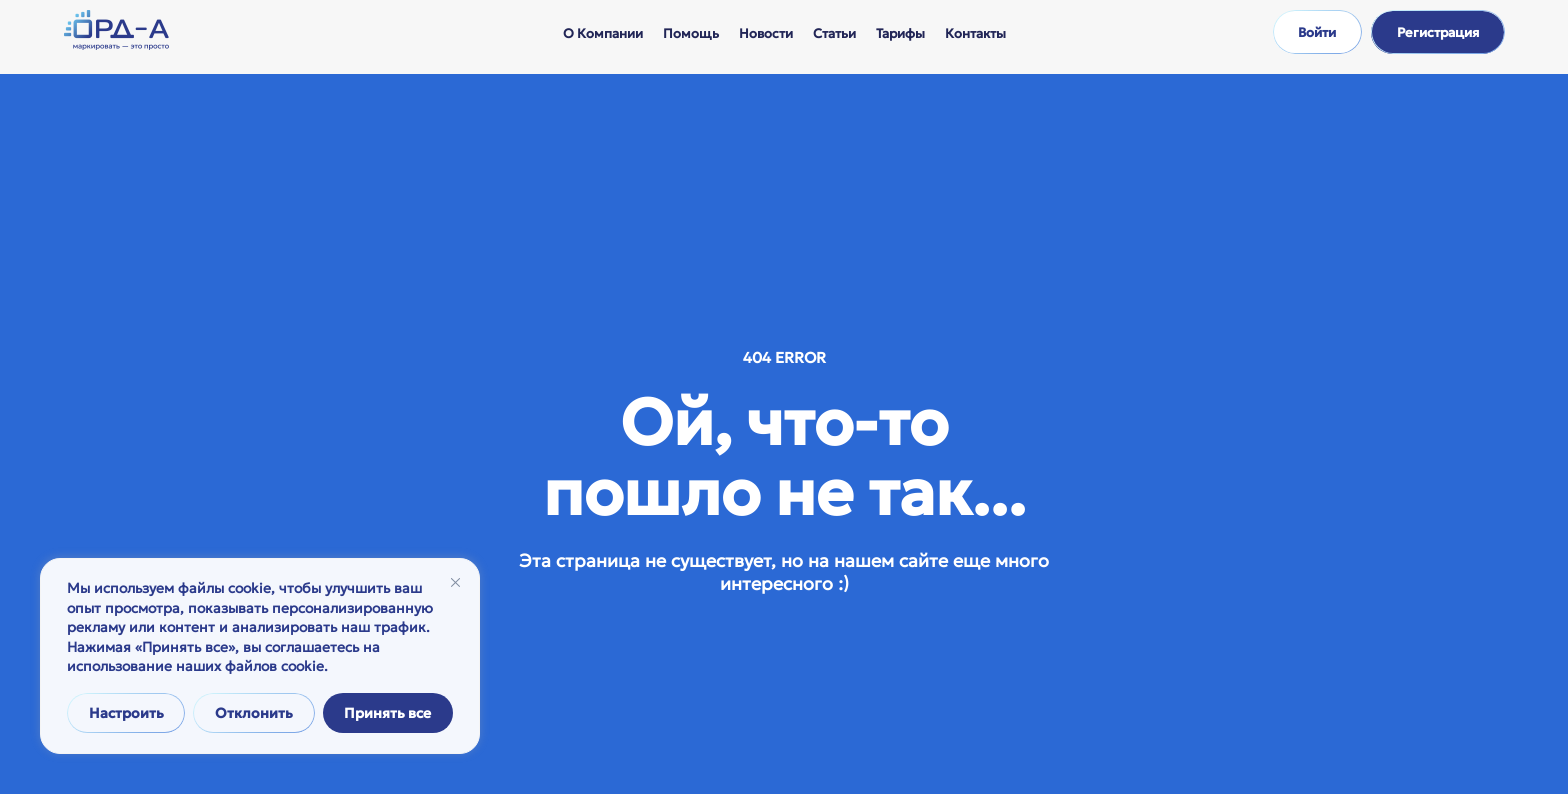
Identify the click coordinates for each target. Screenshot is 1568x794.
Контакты (975, 33)
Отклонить (254, 713)
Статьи (834, 33)
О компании (603, 33)
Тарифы (900, 33)
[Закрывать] (455, 582)
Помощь (691, 33)
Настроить (126, 713)
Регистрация (1438, 32)
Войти (1317, 32)
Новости (766, 33)
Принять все (387, 713)
